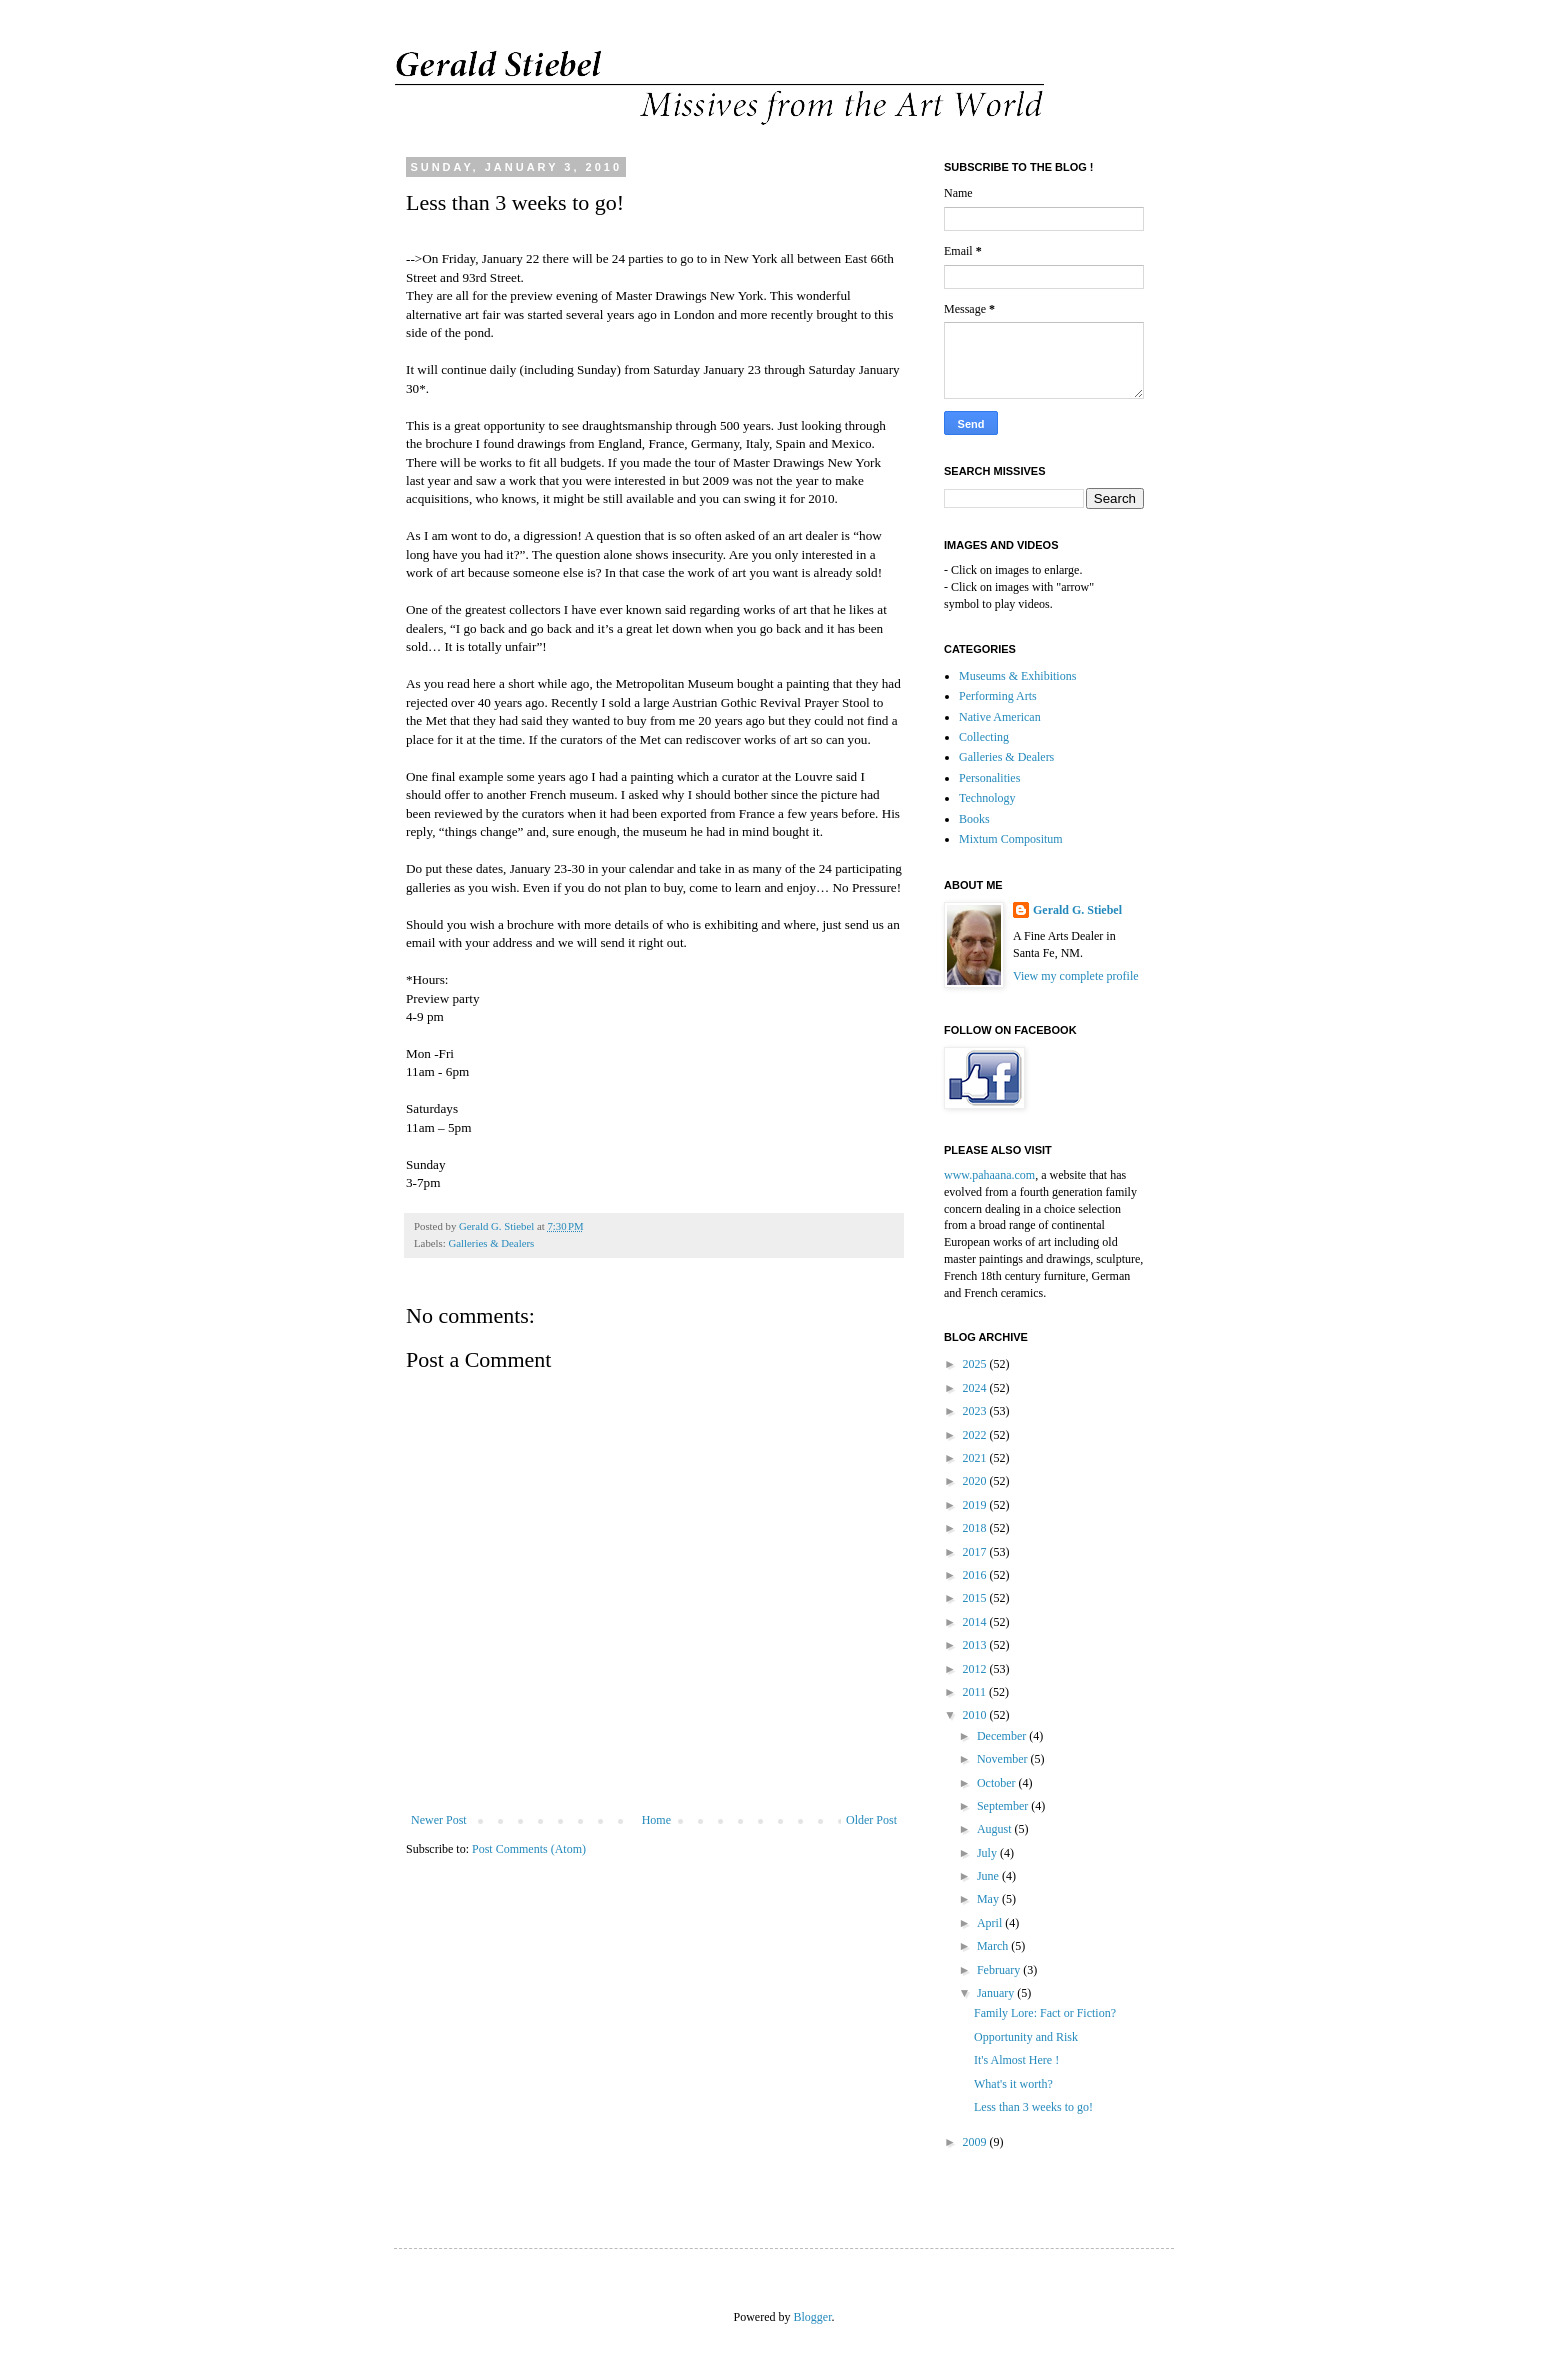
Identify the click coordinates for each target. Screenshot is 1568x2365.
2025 (976, 1364)
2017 (976, 1552)
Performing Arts (998, 696)
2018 (976, 1528)
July (988, 1853)
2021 (976, 1458)
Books (974, 819)
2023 (976, 1411)
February (1000, 1970)
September (1004, 1806)
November (1004, 1759)
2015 (976, 1598)
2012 (976, 1669)
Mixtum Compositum (1011, 839)
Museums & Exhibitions (1017, 676)
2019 (976, 1505)
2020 (976, 1481)
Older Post (871, 1820)
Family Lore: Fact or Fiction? (1045, 2013)
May (989, 1899)
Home (656, 1820)
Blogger (813, 2317)
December (1003, 1736)
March (994, 1946)
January (997, 1993)
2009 (976, 2142)
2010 (976, 1715)
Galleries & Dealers (491, 1243)
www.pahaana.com (989, 1175)
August (996, 1829)
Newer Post (439, 1820)
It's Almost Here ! (1016, 2060)
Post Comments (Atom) (529, 1849)
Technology (987, 798)
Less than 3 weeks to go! (1033, 2107)
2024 (976, 1388)
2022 (976, 1435)
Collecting (984, 737)
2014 (976, 1622)
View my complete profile (1076, 976)
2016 (976, 1575)
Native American (1000, 717)
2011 (976, 1692)
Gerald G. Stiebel (1077, 910)
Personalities (989, 778)
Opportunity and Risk (1026, 2037)
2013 (976, 1645)
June (989, 1876)
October (998, 1783)
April (991, 1923)
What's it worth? (1013, 2084)
